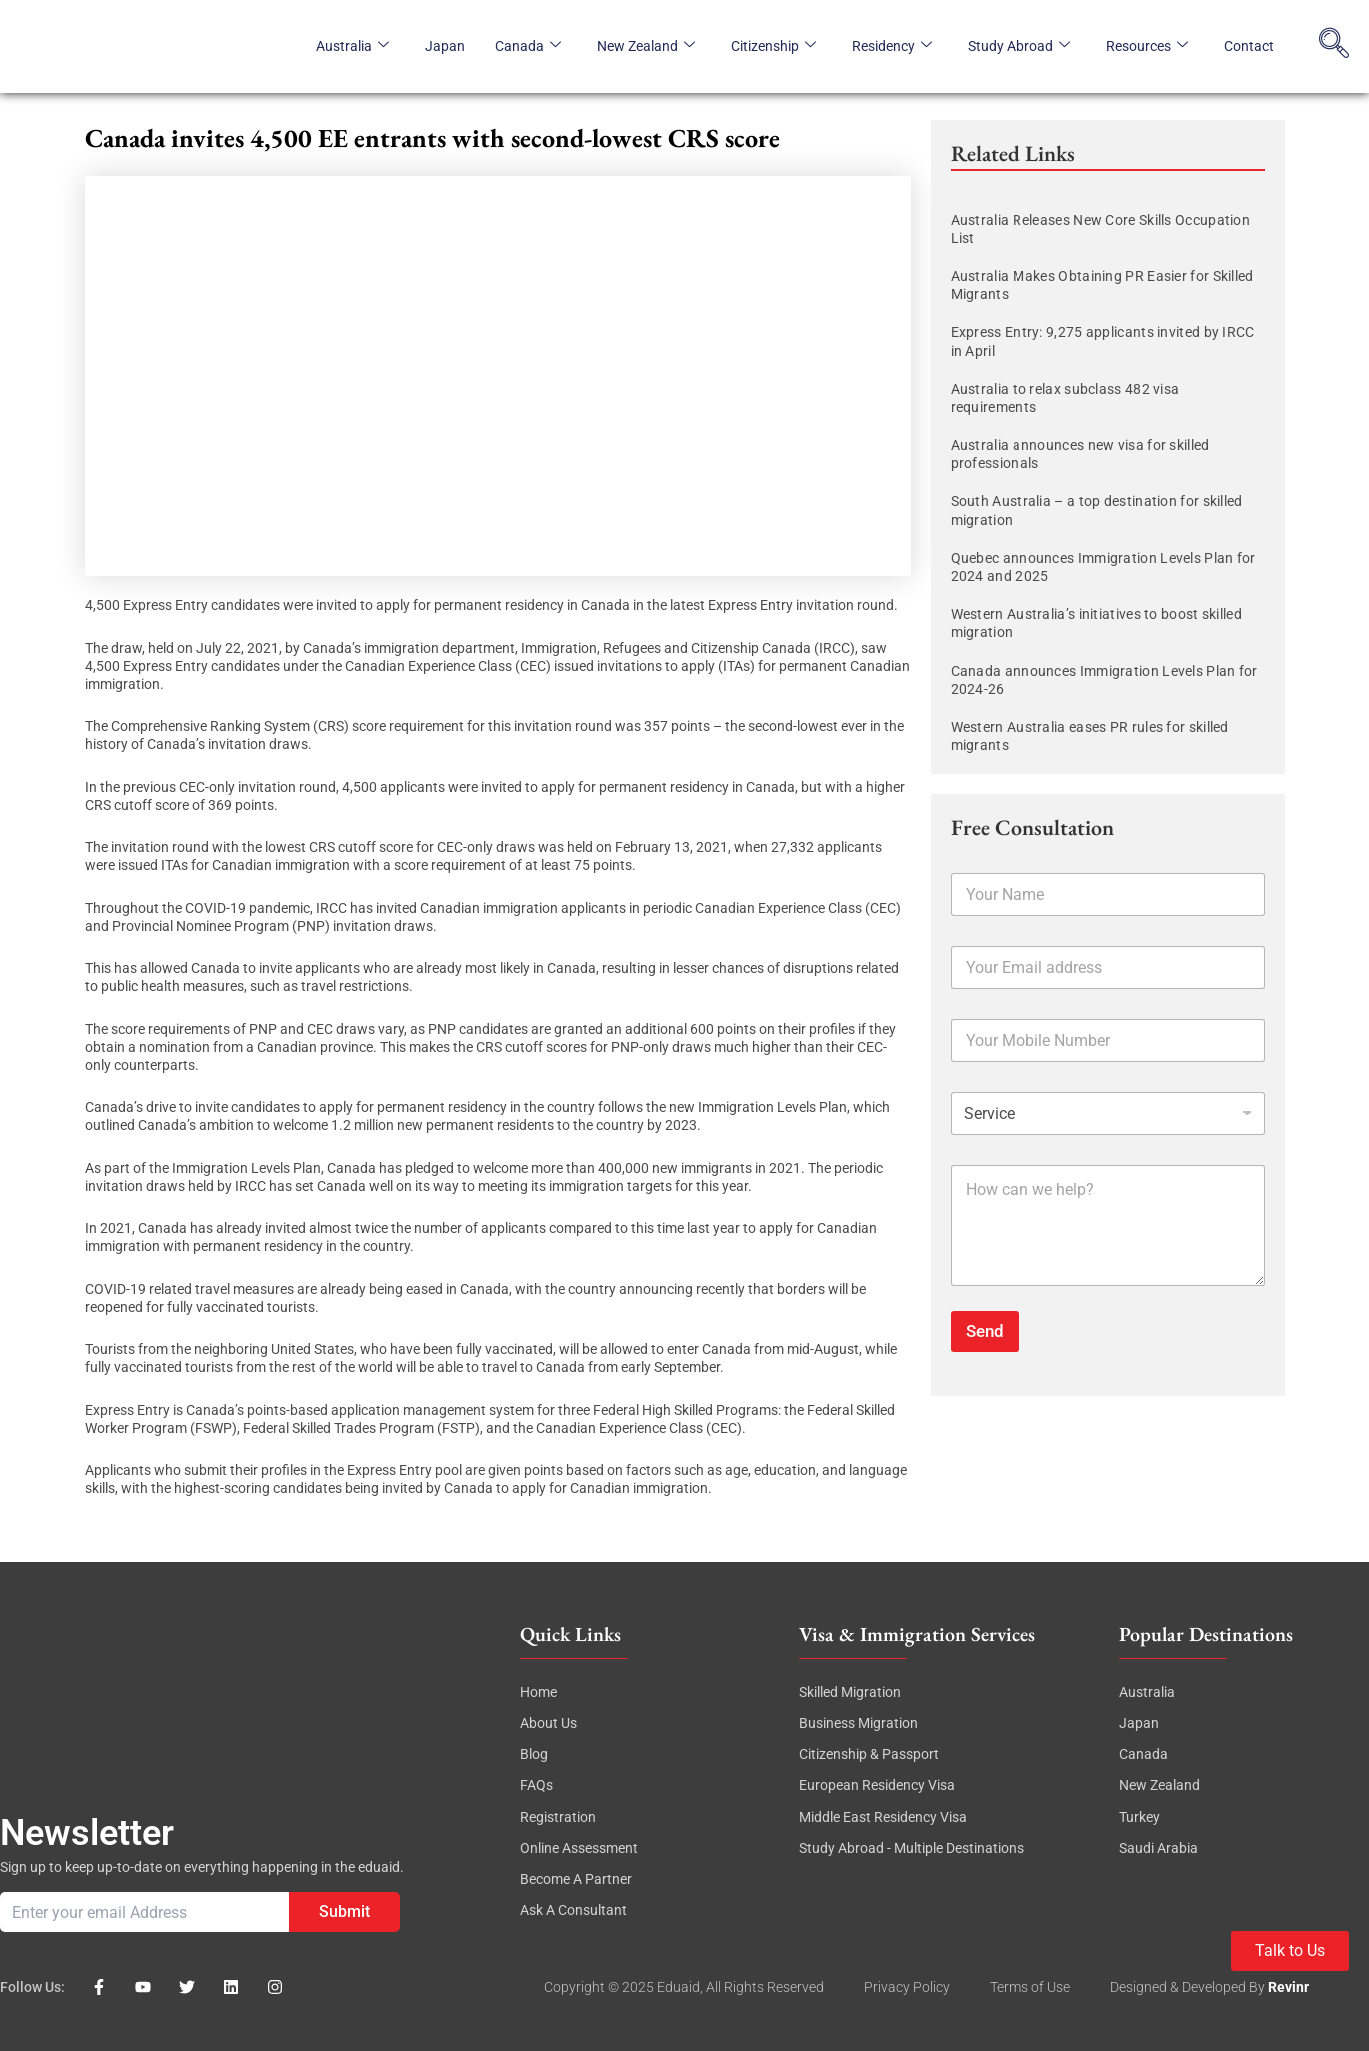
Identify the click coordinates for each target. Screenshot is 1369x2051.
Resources (1147, 46)
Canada (528, 46)
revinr (1288, 1987)
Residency (892, 46)
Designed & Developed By (1189, 1987)
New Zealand (646, 46)
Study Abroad (1019, 46)
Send (985, 1331)
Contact (1249, 46)
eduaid (678, 1987)
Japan (445, 46)
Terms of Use (1030, 1987)
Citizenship (773, 46)
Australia (352, 46)
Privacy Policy (907, 1987)
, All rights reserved (762, 1987)
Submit (344, 1911)
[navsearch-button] (1334, 46)
